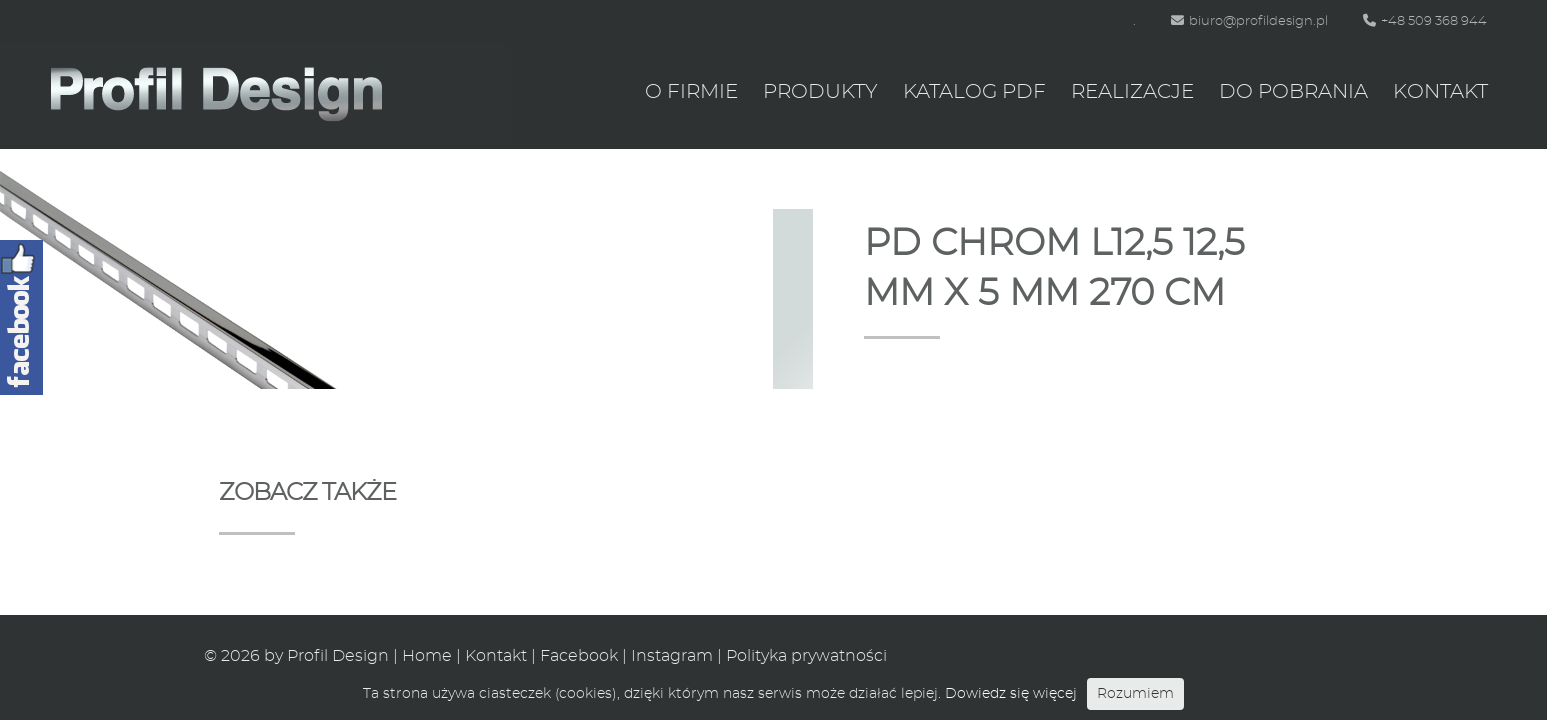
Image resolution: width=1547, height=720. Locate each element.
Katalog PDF (974, 92)
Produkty (820, 92)
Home (427, 656)
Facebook (579, 656)
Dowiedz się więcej (1011, 694)
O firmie (691, 92)
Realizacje (1132, 92)
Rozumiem (1135, 694)
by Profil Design (326, 656)
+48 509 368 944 (1425, 21)
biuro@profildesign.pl (1249, 21)
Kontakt (1440, 92)
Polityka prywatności (806, 656)
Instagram (672, 656)
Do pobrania (1293, 92)
